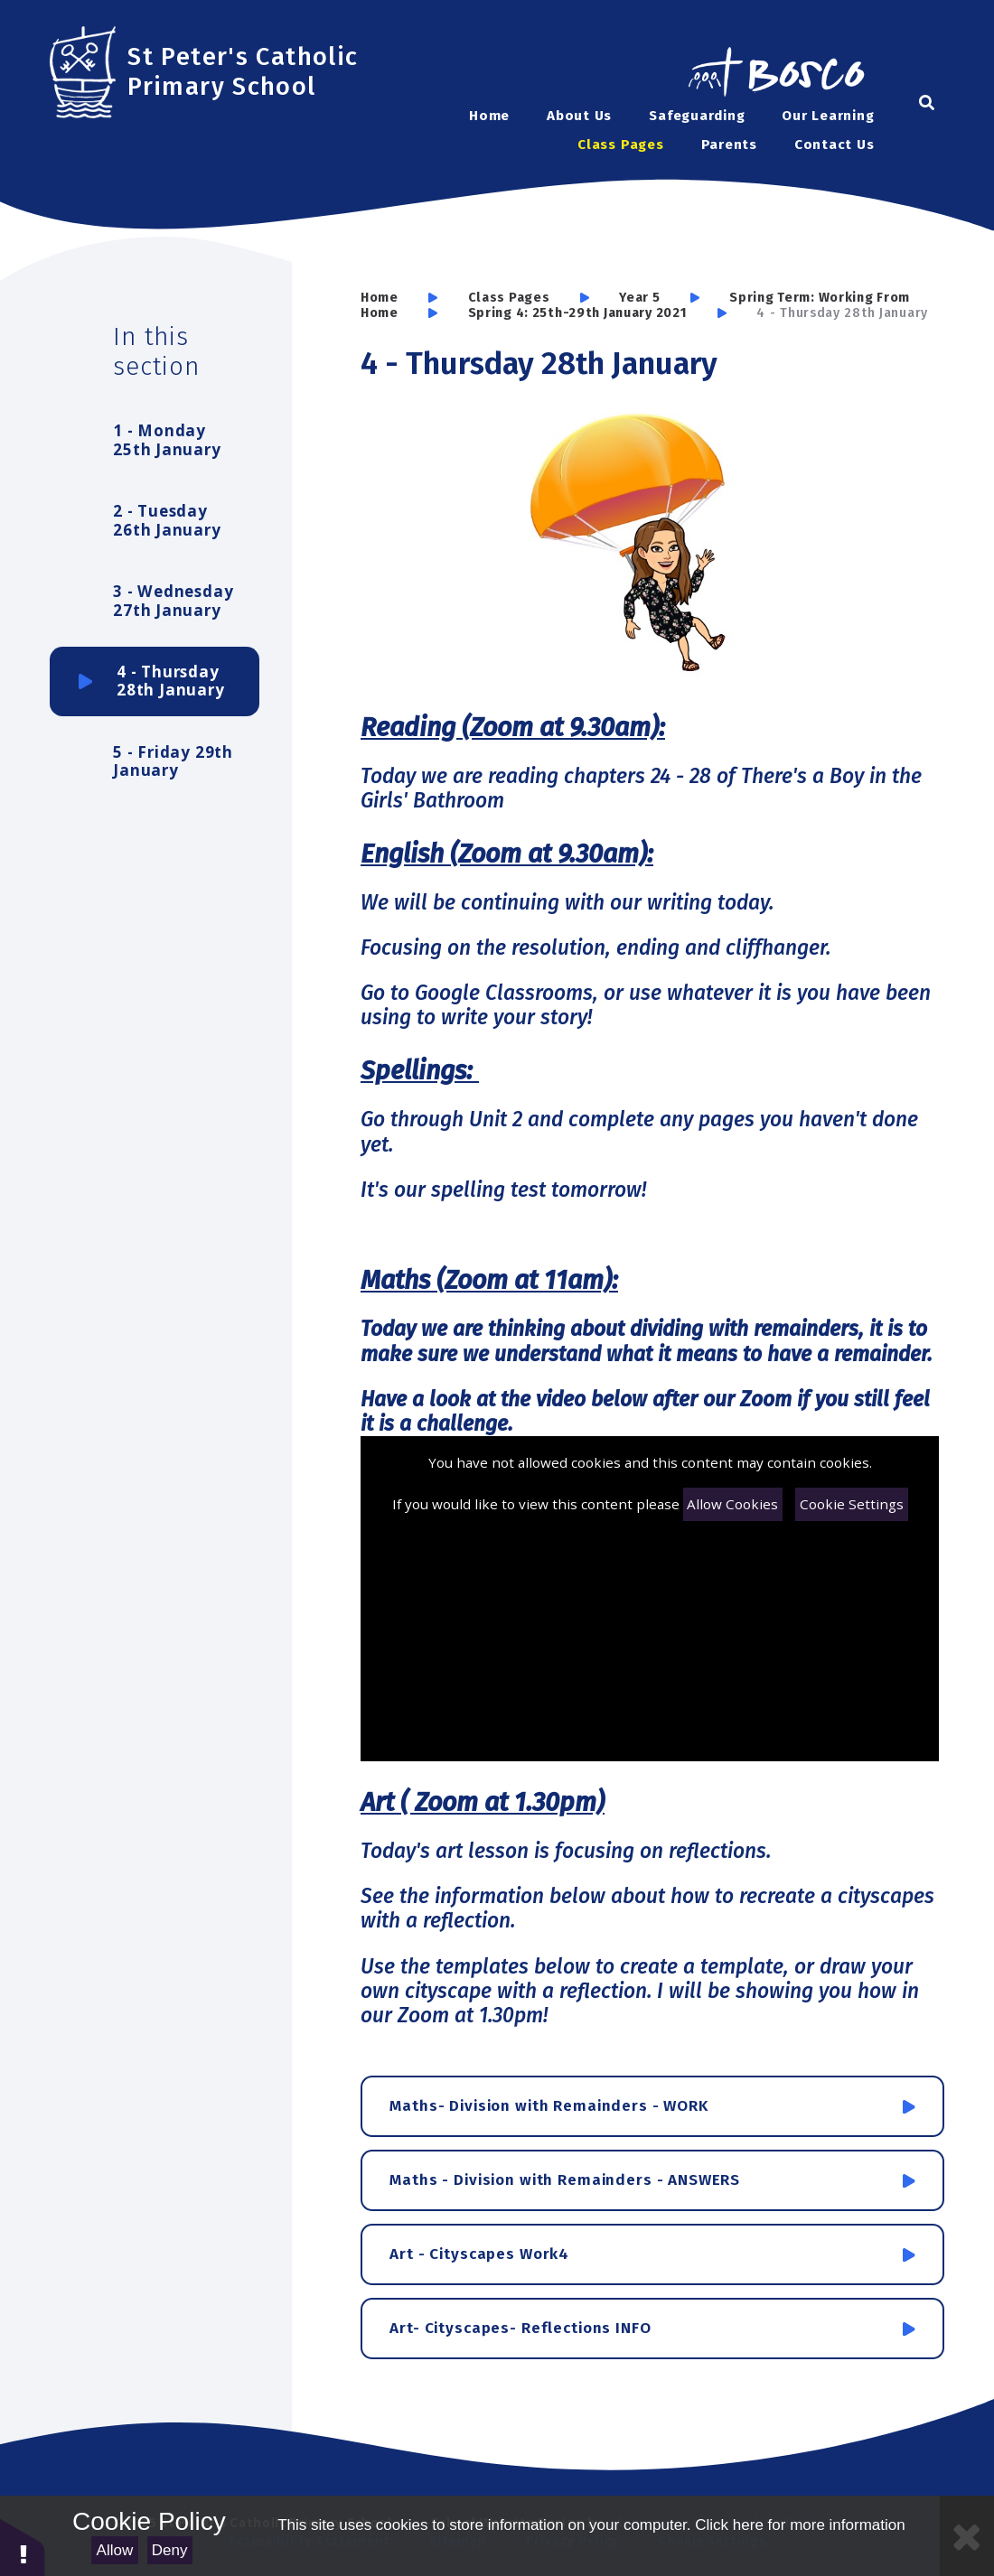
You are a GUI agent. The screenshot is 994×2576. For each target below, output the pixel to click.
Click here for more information (800, 2525)
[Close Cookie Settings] (967, 2536)
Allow (115, 2550)
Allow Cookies (732, 1504)
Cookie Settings (852, 1504)
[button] (22, 2546)
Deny (170, 2550)
